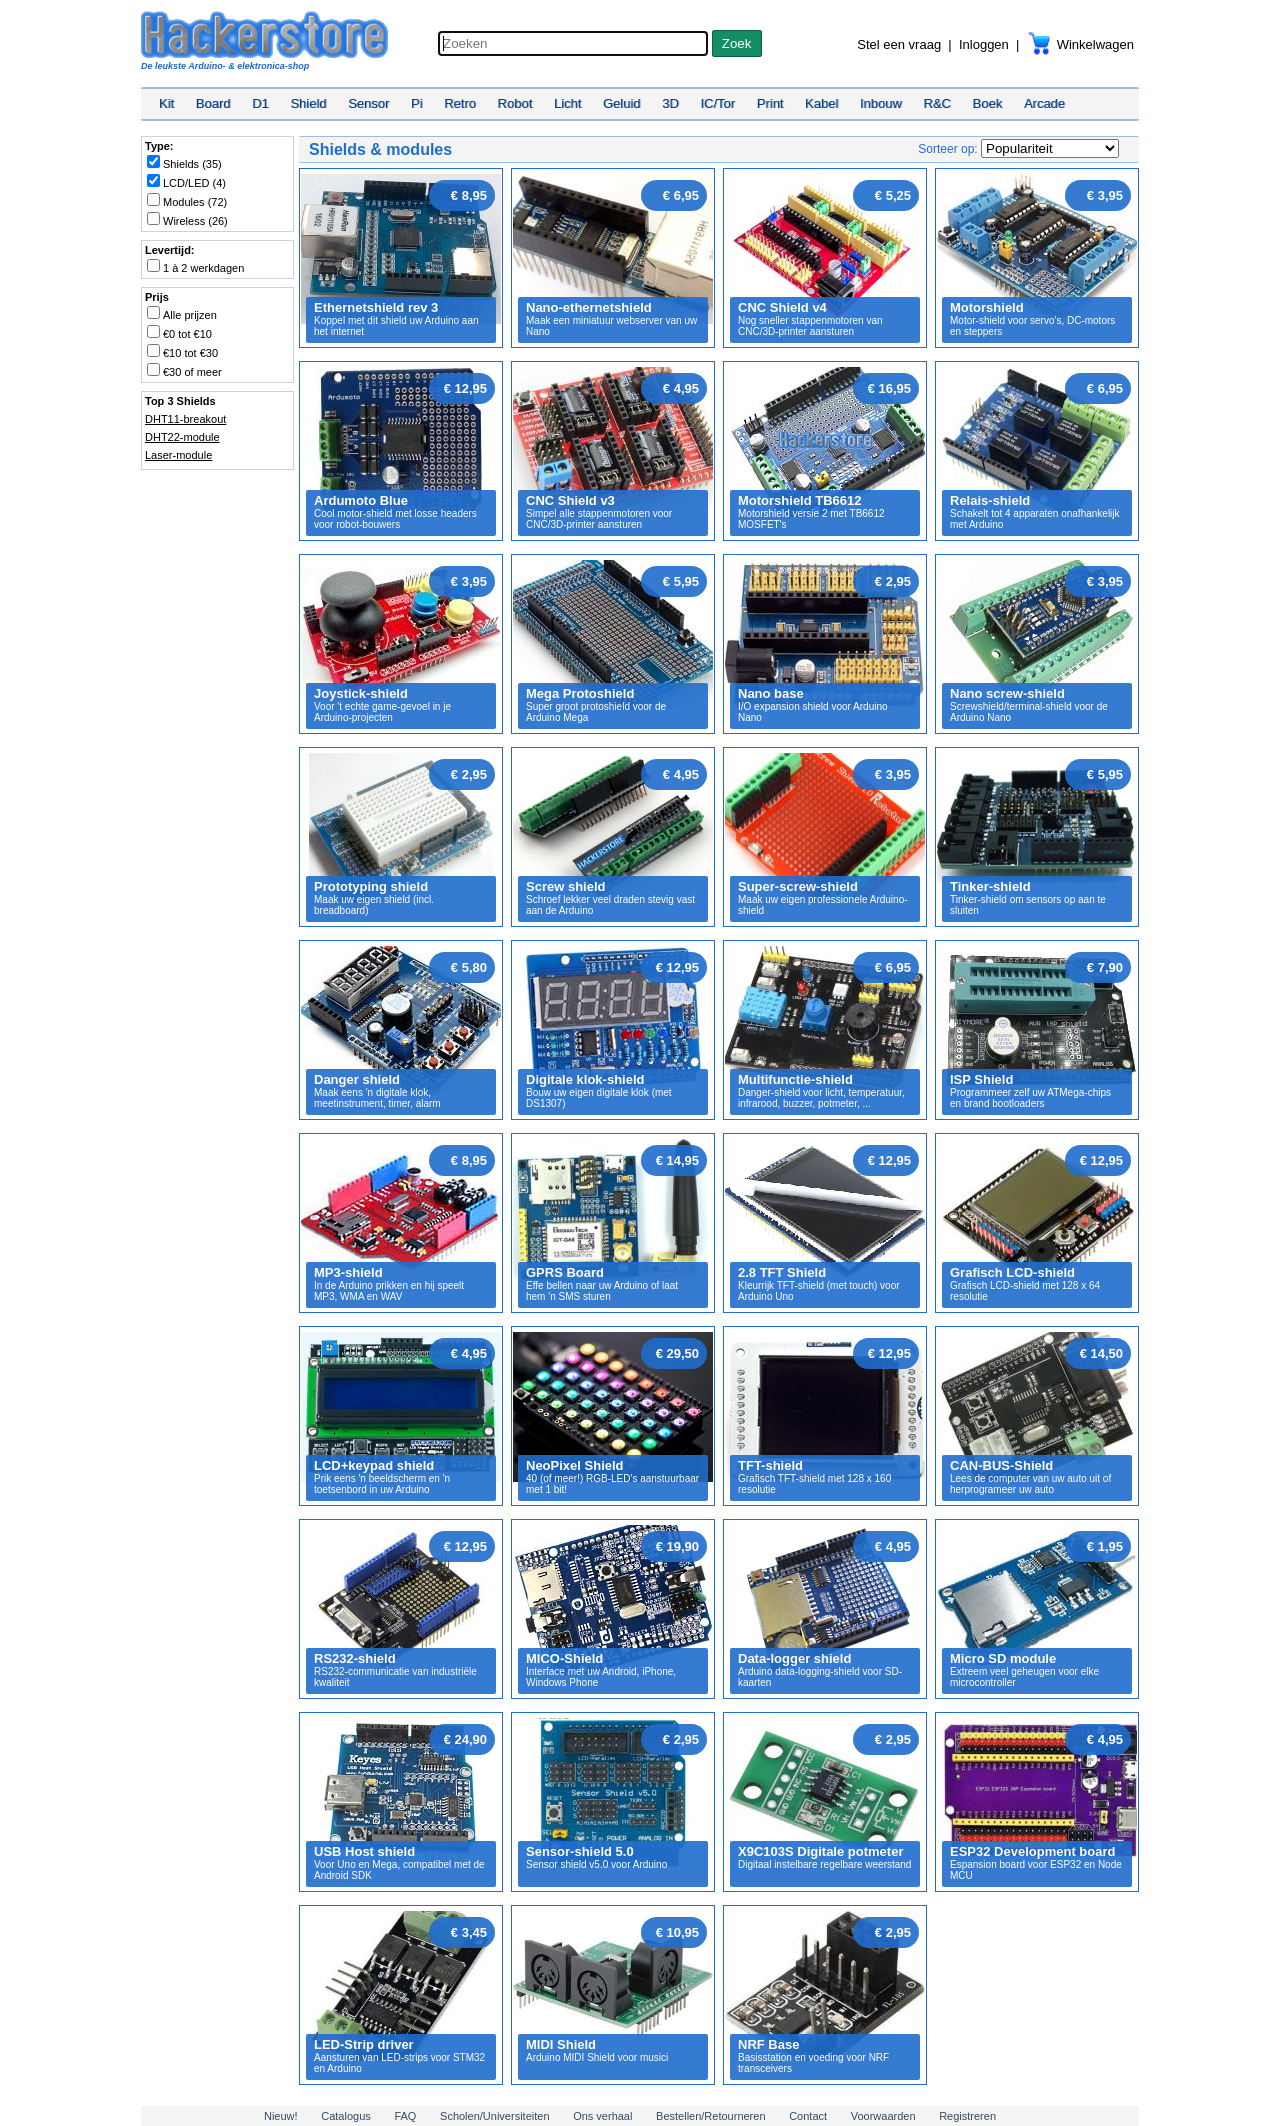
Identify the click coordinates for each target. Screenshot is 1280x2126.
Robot (515, 103)
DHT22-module (182, 437)
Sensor (368, 103)
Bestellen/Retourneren (710, 2116)
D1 (260, 103)
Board (213, 103)
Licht (567, 103)
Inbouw (881, 103)
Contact (808, 2116)
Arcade (1044, 103)
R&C (937, 103)
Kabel (821, 103)
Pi (417, 103)
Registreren (967, 2116)
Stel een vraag (899, 44)
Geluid (622, 103)
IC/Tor (717, 103)
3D (670, 103)
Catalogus (346, 2116)
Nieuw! (281, 2116)
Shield (308, 103)
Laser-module (178, 455)
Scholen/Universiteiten (494, 2116)
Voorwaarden (883, 2116)
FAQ (405, 2116)
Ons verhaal (602, 2116)
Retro (460, 103)
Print (770, 103)
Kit (166, 103)
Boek (988, 103)
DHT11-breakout (185, 419)
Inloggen (984, 44)
